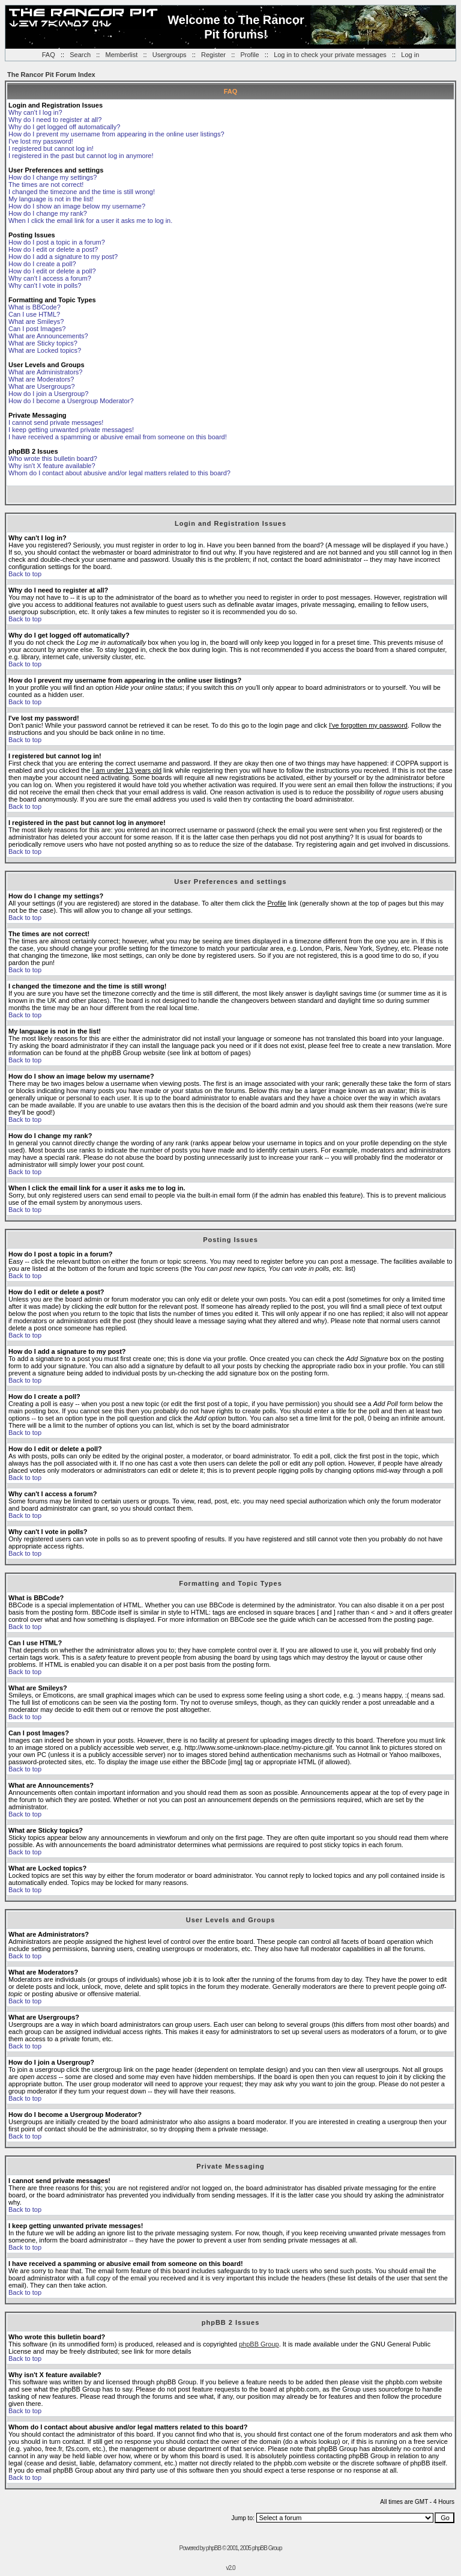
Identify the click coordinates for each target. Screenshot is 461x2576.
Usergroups (169, 54)
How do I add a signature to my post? (63, 256)
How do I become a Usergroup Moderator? (71, 400)
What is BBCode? (34, 307)
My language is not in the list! (51, 198)
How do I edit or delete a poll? (52, 271)
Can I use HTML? (34, 314)
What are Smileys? (36, 321)
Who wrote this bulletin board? (52, 458)
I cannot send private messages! (55, 422)
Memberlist (122, 54)
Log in (410, 54)
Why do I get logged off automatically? (64, 126)
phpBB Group (259, 2344)
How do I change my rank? (47, 213)
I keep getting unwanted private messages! (71, 429)
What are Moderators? (41, 379)
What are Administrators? (45, 372)
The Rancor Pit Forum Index (51, 74)
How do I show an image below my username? (76, 206)
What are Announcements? (48, 336)
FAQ (48, 54)
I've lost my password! (40, 141)
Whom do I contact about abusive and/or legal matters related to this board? (119, 473)
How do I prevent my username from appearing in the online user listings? (116, 134)
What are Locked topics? (44, 350)
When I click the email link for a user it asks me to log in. (90, 220)
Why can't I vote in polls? (44, 285)
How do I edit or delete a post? (53, 249)
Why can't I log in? (35, 112)
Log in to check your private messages (330, 54)
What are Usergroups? (41, 386)
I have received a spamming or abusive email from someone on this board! (117, 436)
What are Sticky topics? (42, 343)
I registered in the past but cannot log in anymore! (81, 155)
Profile (249, 54)
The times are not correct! (45, 184)
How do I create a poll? (42, 263)
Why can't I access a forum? (49, 278)
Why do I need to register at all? (54, 119)
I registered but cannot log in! (51, 148)
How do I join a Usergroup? (48, 393)
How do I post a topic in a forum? (56, 242)
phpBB (213, 2548)
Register (213, 54)
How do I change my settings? (52, 177)
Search (80, 54)
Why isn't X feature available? (51, 465)
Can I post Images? (36, 328)
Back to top (24, 573)
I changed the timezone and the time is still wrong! (81, 191)
